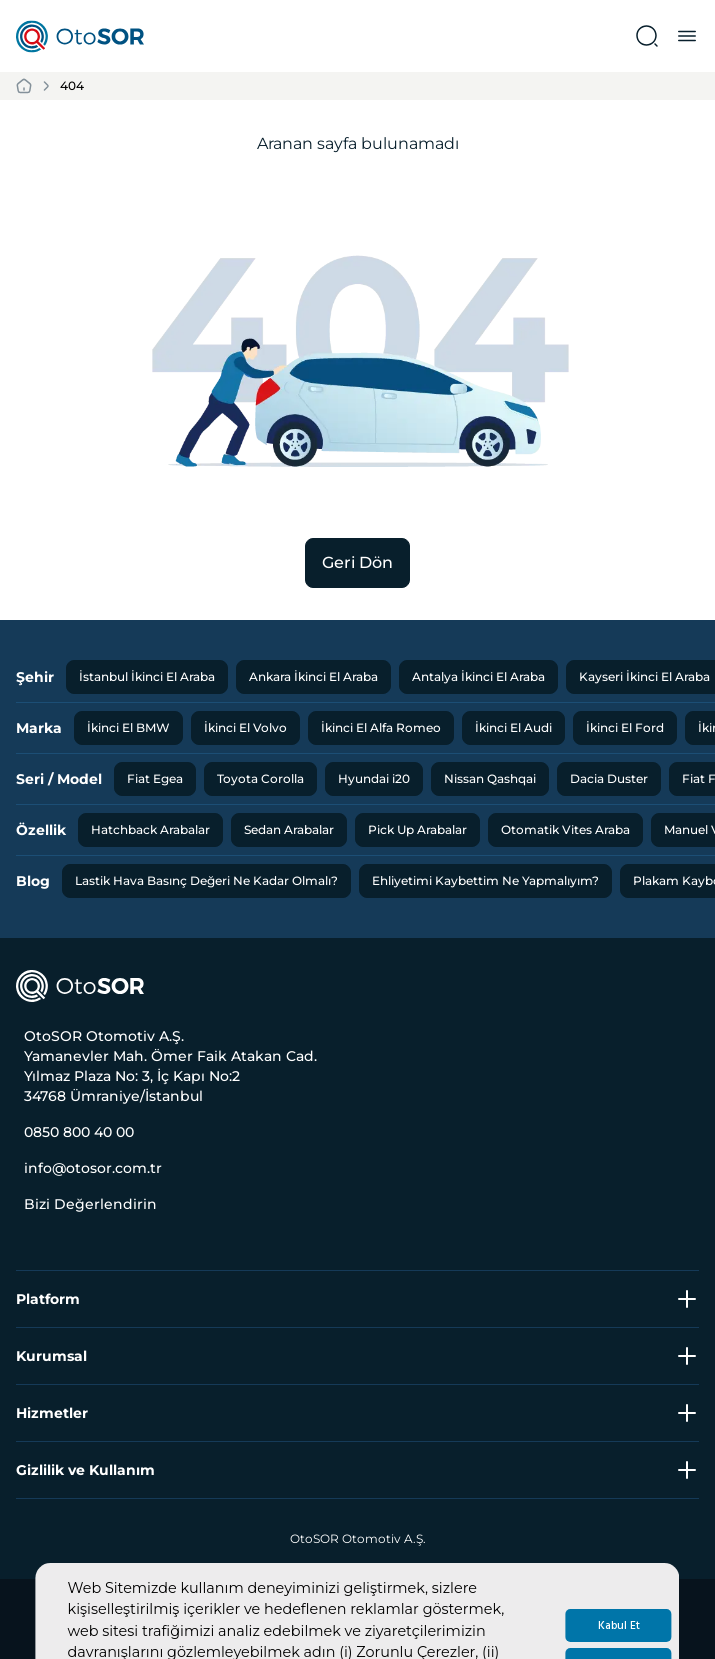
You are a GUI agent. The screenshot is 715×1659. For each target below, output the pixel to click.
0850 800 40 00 (79, 1132)
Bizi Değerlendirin (90, 1204)
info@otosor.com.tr (93, 1168)
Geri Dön (357, 562)
